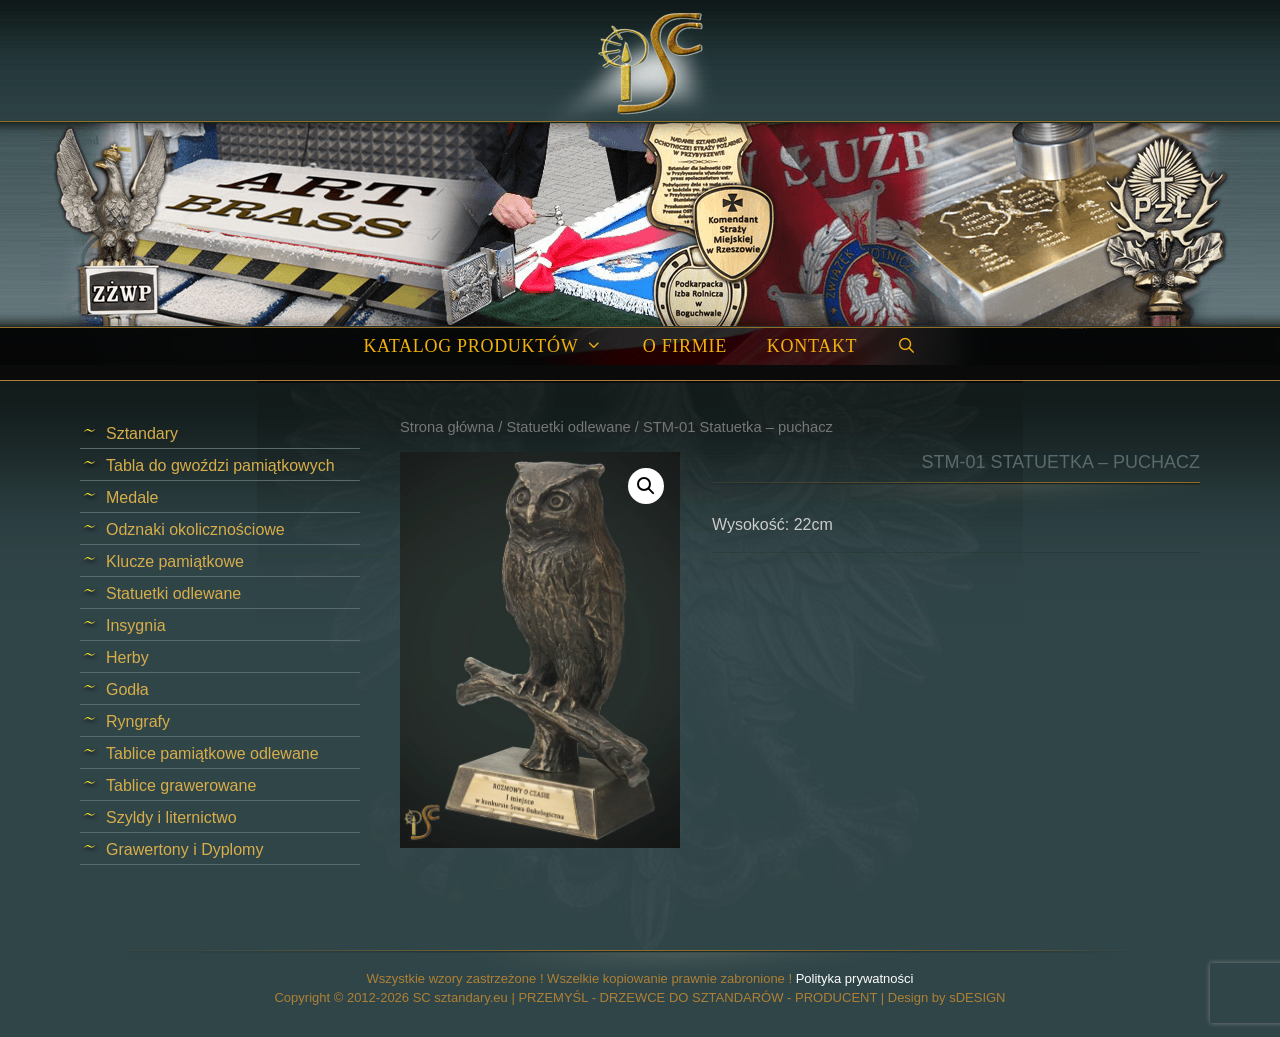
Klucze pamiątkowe (175, 561)
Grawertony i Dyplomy (184, 849)
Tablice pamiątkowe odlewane (212, 753)
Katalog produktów (492, 346)
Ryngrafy (138, 721)
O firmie (685, 346)
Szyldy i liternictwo (171, 817)
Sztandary (142, 433)
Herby (127, 657)
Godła (127, 689)
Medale (132, 497)
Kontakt (812, 346)
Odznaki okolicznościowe (195, 529)
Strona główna (447, 427)
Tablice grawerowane (181, 785)
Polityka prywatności (855, 978)
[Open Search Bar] (906, 346)
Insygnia (136, 625)
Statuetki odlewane (568, 427)
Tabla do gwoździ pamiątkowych (220, 465)
